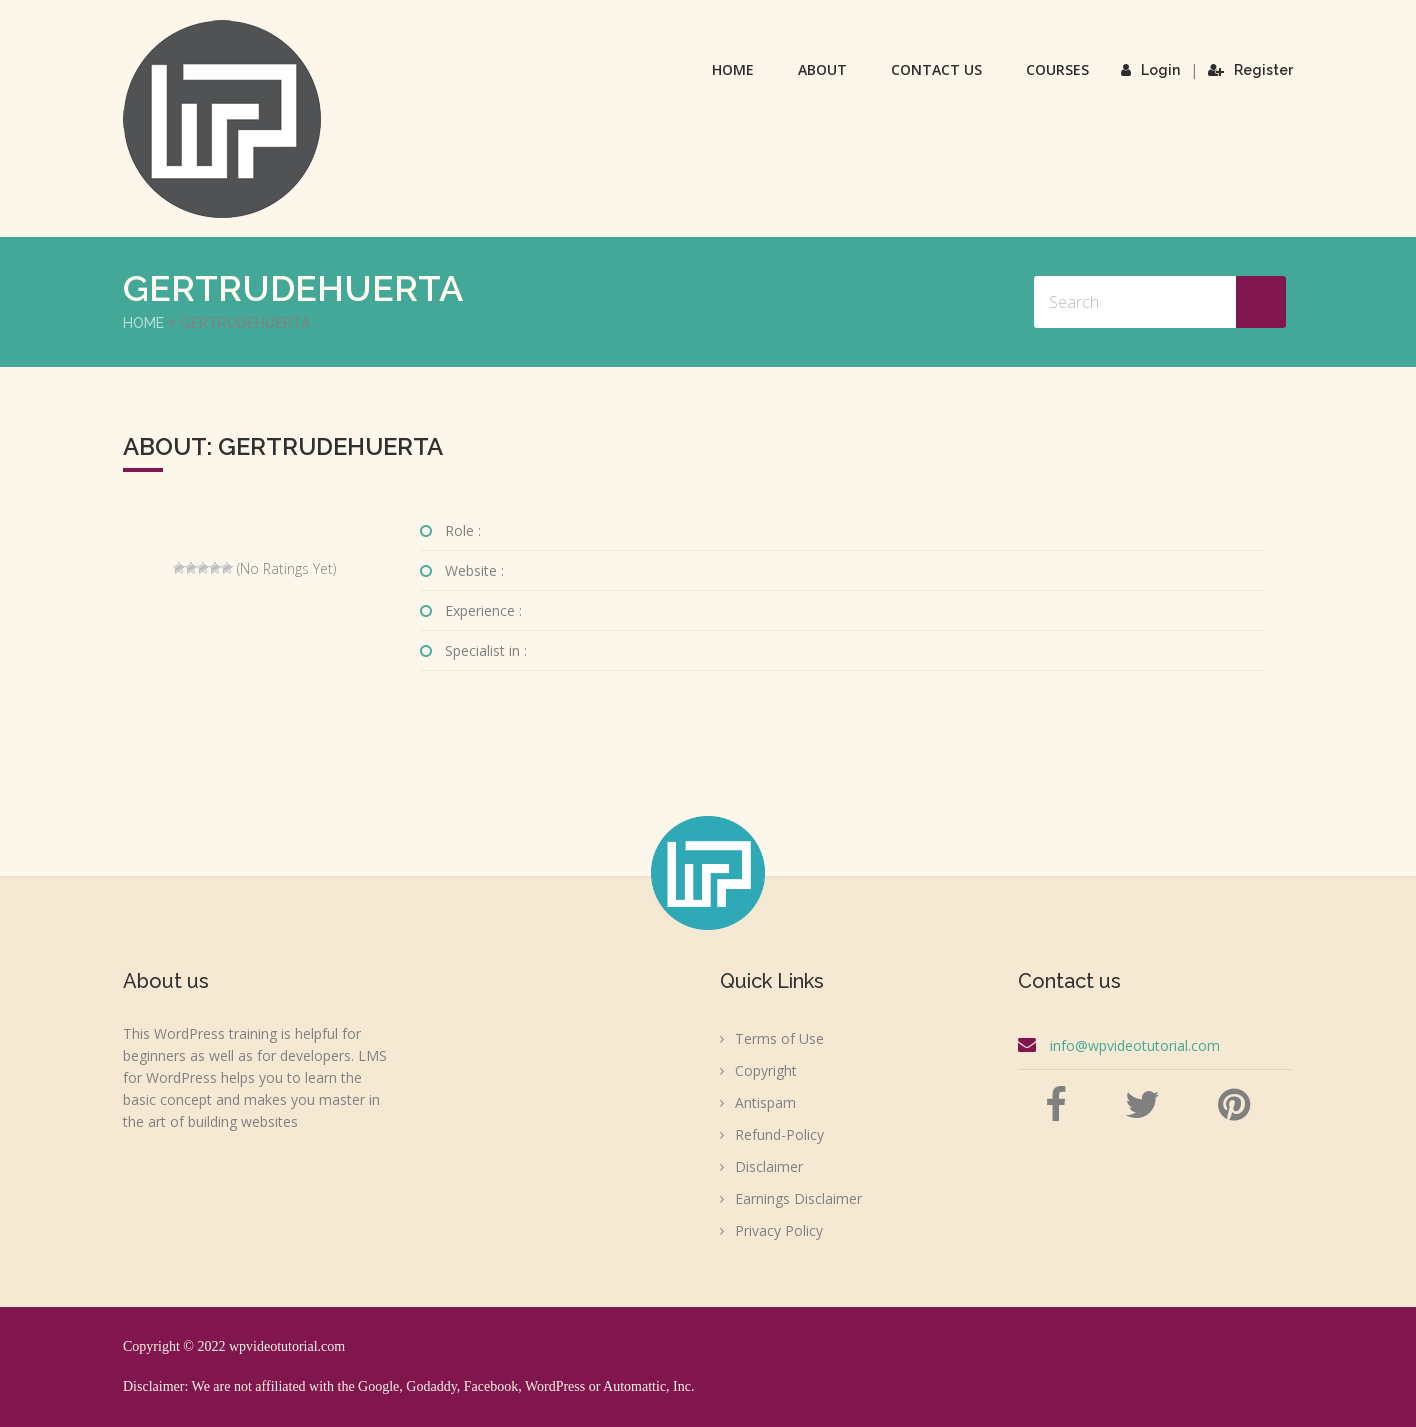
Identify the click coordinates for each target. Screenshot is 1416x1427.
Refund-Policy (779, 1134)
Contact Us (936, 69)
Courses (1057, 69)
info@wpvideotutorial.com (1135, 1045)
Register (1250, 70)
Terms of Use (779, 1038)
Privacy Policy (779, 1230)
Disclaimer (769, 1166)
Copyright (766, 1070)
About (822, 69)
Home (733, 69)
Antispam (765, 1102)
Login (1150, 70)
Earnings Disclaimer (798, 1198)
